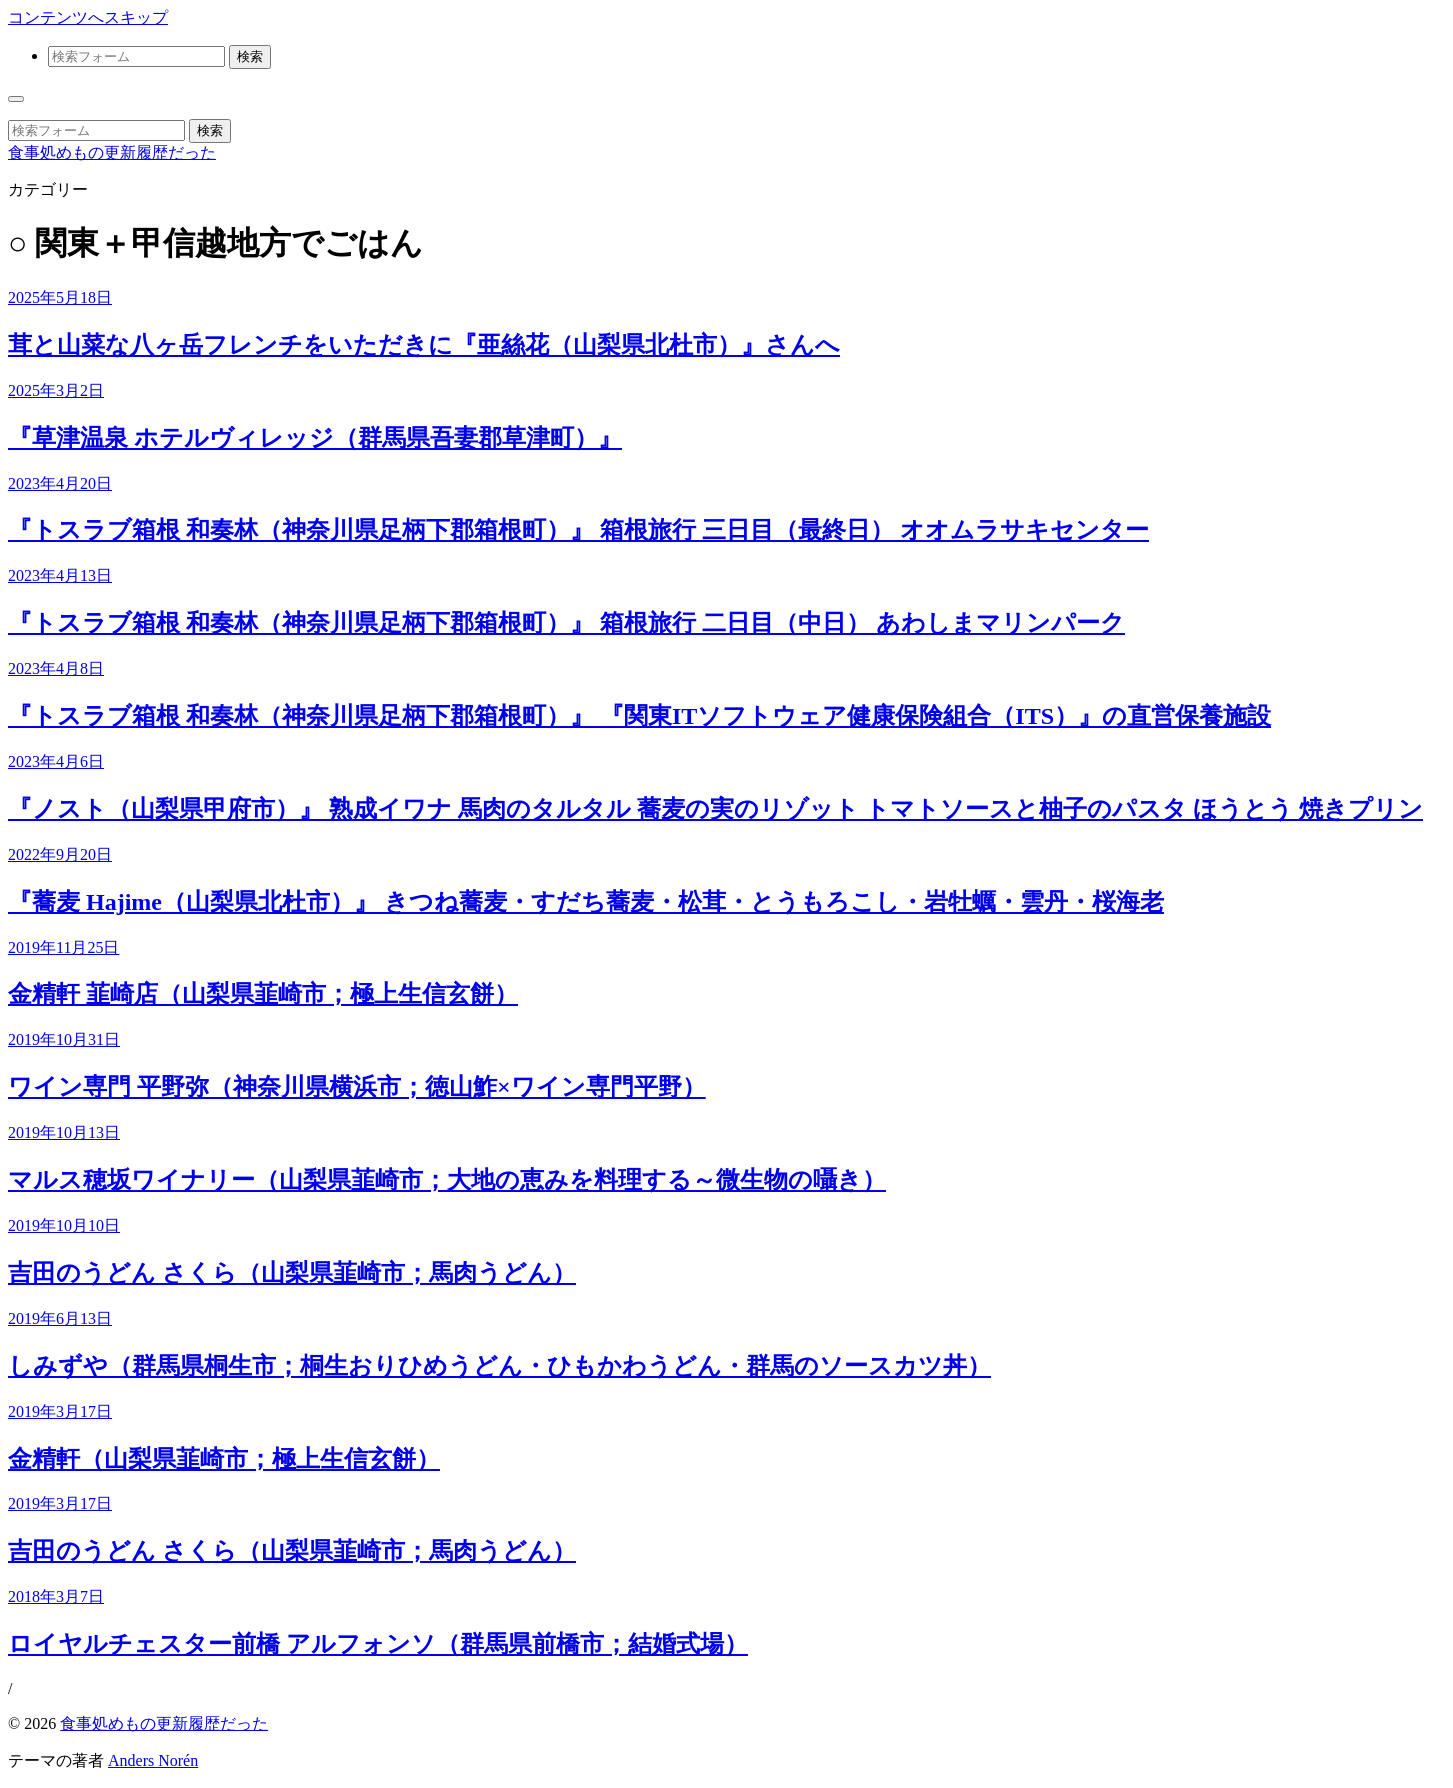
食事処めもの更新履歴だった (112, 152)
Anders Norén (153, 1760)
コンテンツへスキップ (88, 17)
